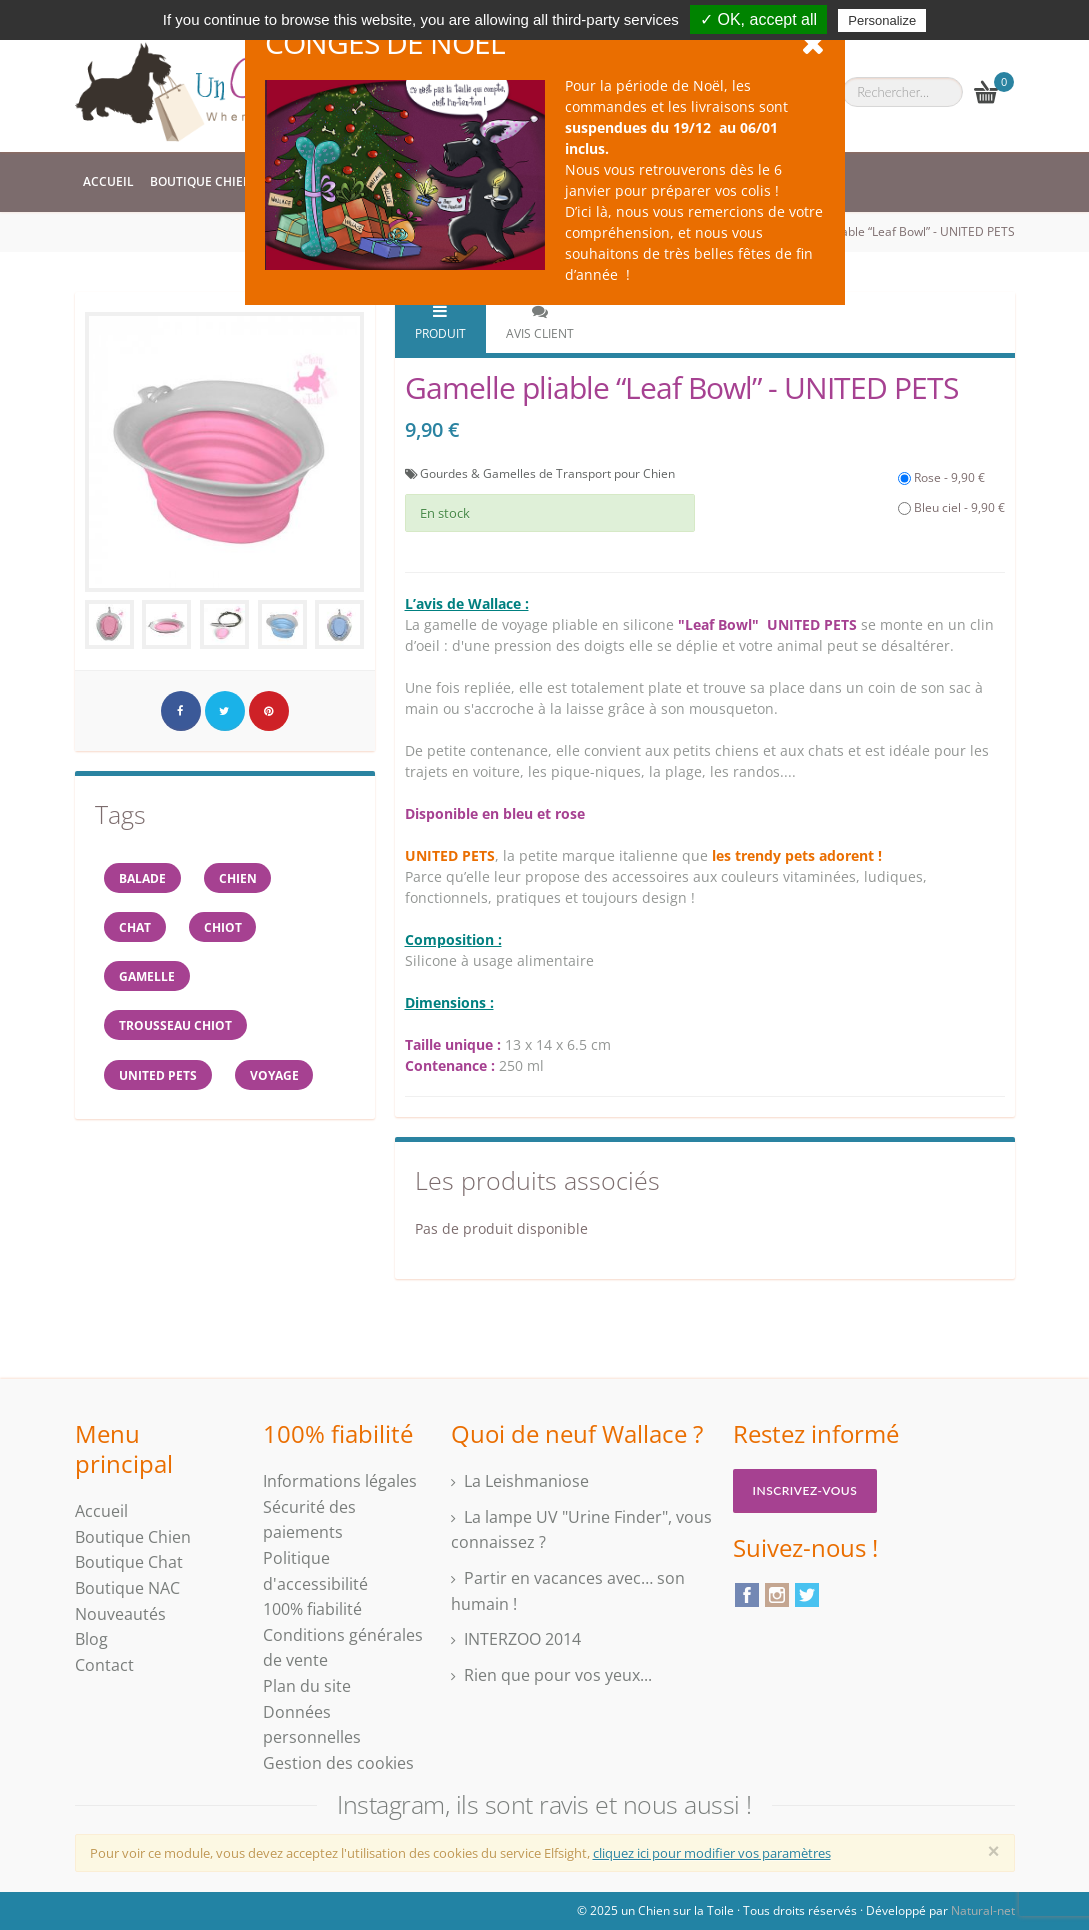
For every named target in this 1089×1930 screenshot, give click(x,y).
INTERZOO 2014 (522, 1639)
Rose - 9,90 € (941, 477)
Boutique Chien (201, 181)
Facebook (747, 1595)
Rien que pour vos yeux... (558, 1675)
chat (136, 927)
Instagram (777, 1595)
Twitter (807, 1595)
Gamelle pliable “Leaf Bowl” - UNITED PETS (896, 231)
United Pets (159, 1077)
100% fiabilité (312, 1609)
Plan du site (307, 1686)
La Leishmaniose (526, 1481)
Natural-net (983, 1910)
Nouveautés (120, 1614)
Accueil (108, 181)
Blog (91, 1639)
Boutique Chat (129, 1562)
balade (143, 877)
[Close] (994, 1851)
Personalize (882, 20)
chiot (225, 927)
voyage (276, 1077)
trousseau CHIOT (176, 1027)
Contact (104, 1665)
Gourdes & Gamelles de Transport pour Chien (547, 473)
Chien (240, 877)
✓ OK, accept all (758, 19)
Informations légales (340, 1481)
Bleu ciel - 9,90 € (951, 507)
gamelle (148, 977)
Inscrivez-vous (805, 1490)
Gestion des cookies (338, 1763)
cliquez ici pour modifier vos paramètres (712, 1853)
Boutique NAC (127, 1588)
